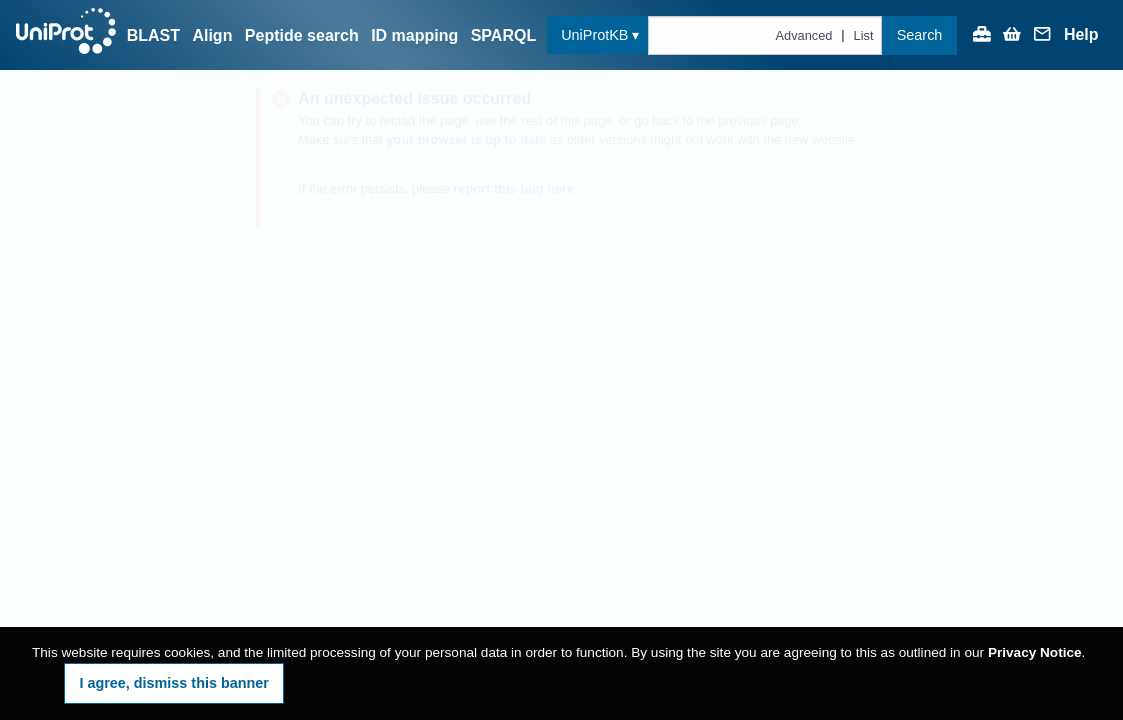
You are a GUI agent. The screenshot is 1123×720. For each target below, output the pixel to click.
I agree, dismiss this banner (174, 683)
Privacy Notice (1035, 652)
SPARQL (503, 35)
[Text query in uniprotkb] (765, 35)
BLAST (153, 35)
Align (212, 35)
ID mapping (414, 35)
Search (920, 35)
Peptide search (302, 35)
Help (1081, 35)
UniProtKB (594, 35)
